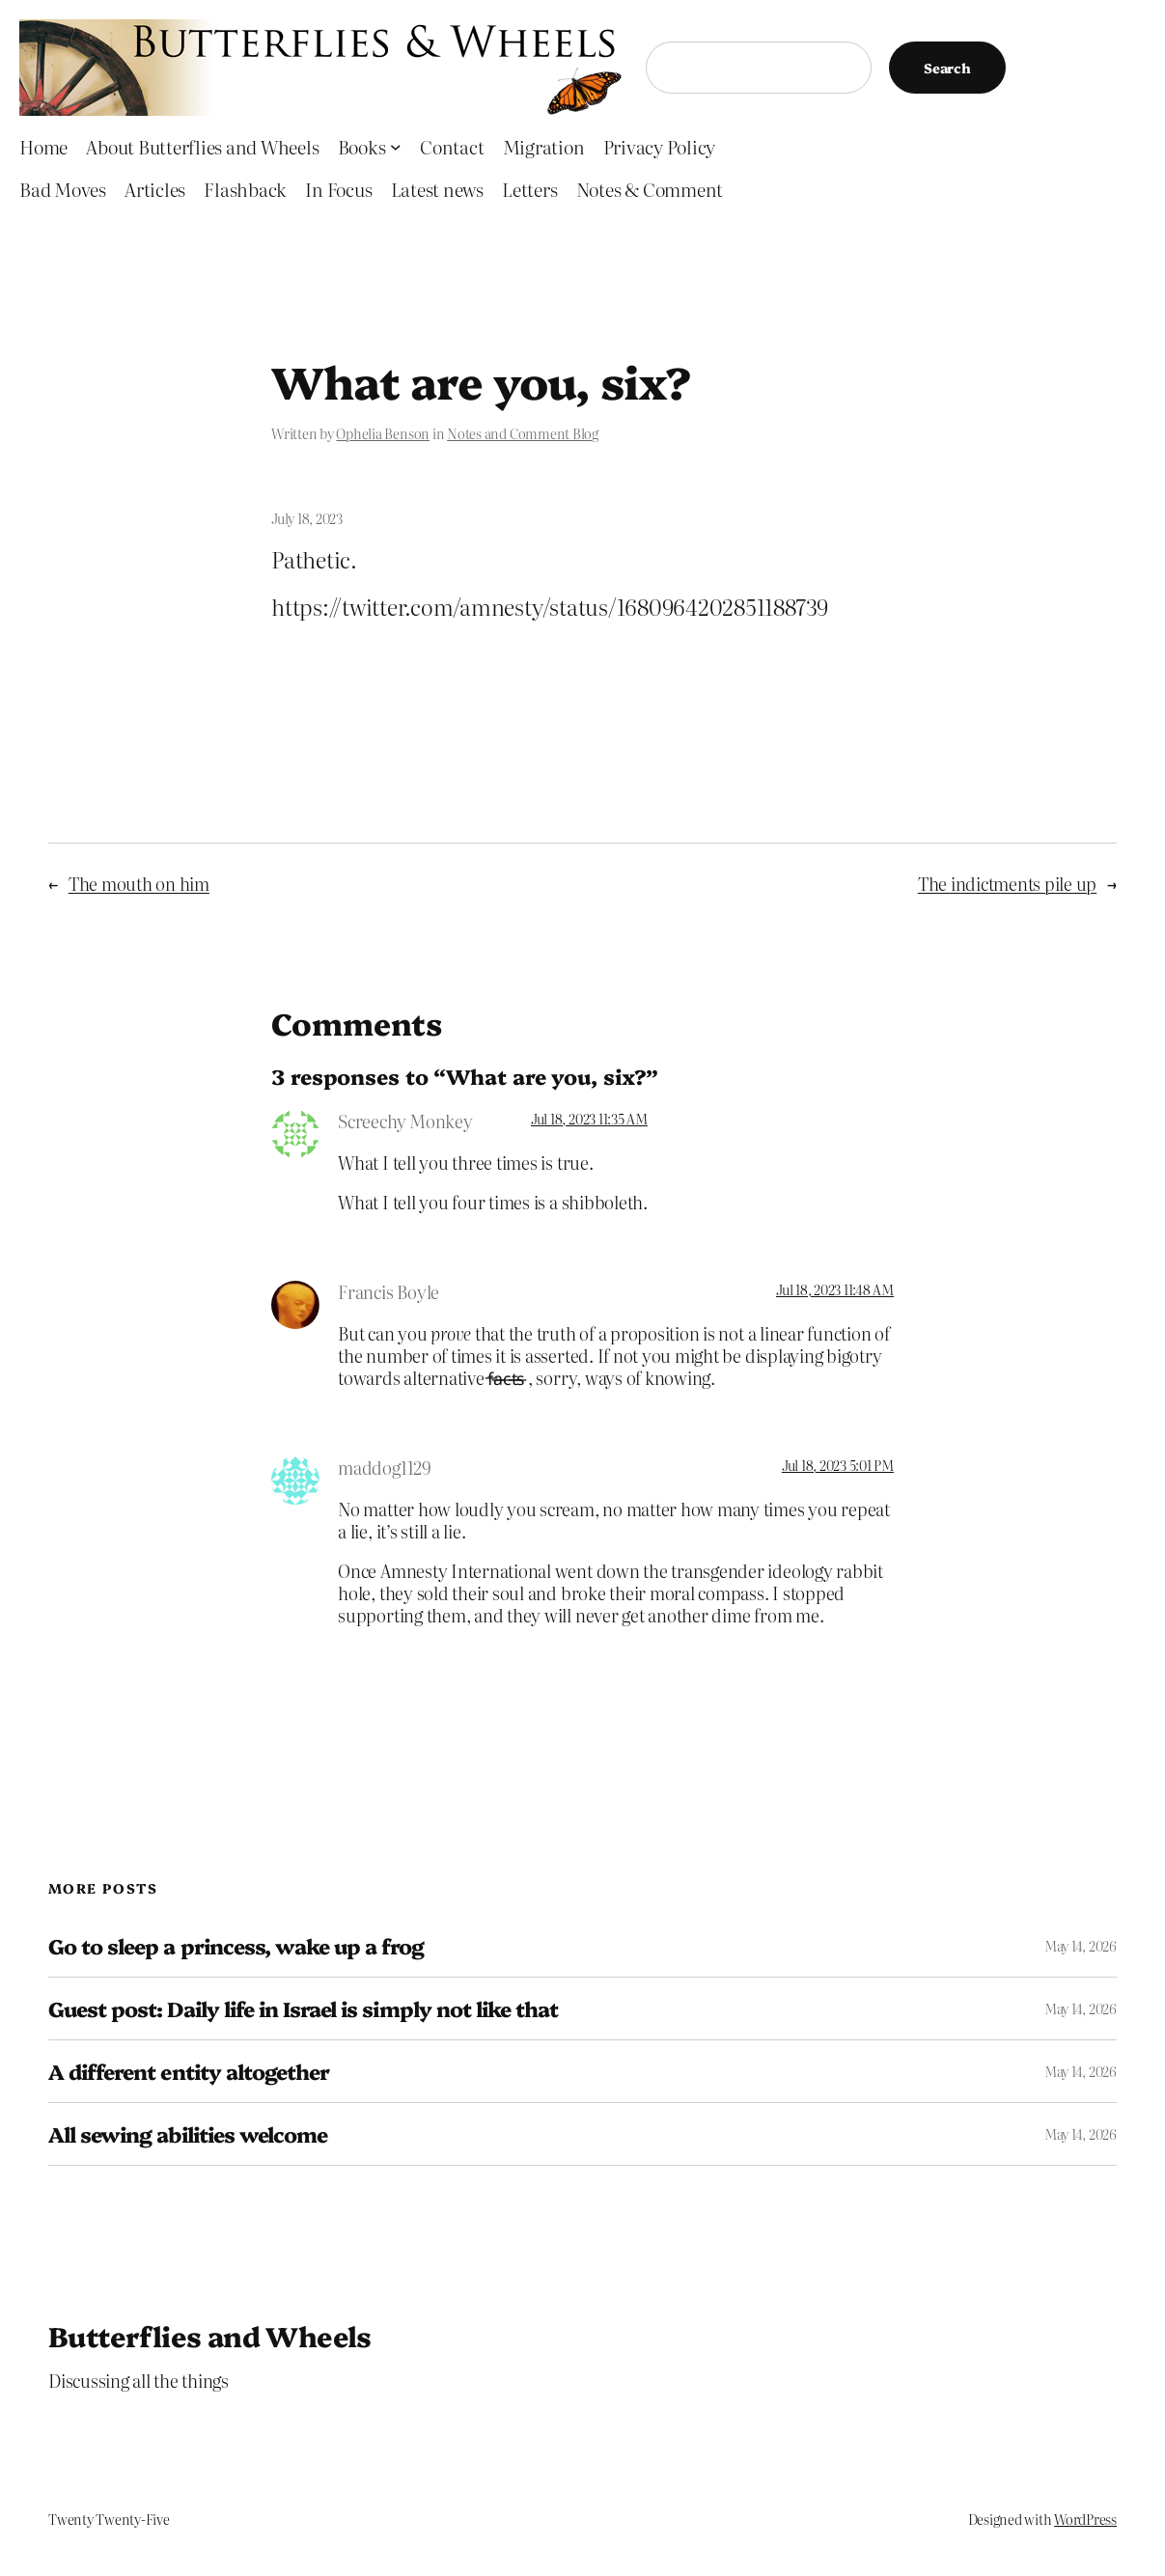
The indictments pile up (1007, 883)
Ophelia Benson (383, 433)
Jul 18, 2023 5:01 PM (838, 1465)
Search (947, 67)
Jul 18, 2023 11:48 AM (835, 1289)
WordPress (1085, 2519)
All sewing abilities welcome (187, 2134)
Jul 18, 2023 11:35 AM (589, 1118)
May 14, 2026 (1080, 1945)
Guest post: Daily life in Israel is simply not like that (303, 2008)
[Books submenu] (396, 146)
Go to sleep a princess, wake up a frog (236, 1945)
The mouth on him (139, 883)
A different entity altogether (188, 2071)
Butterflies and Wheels (210, 2335)
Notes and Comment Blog (522, 433)
